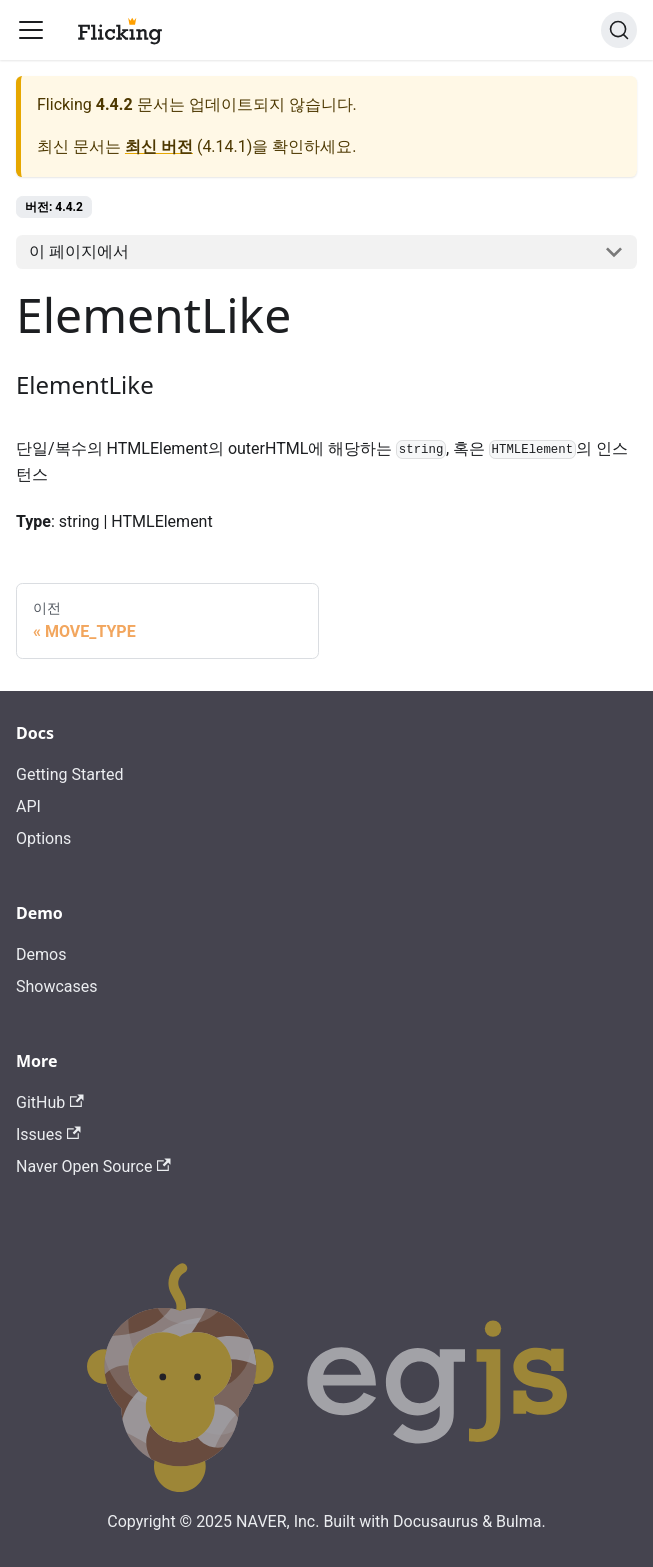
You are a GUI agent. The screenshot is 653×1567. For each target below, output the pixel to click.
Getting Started (70, 774)
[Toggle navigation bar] (31, 30)
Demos (41, 954)
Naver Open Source (93, 1166)
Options (43, 838)
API (28, 806)
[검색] (619, 30)
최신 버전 (159, 146)
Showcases (57, 986)
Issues (48, 1134)
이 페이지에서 (79, 251)
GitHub (50, 1102)
